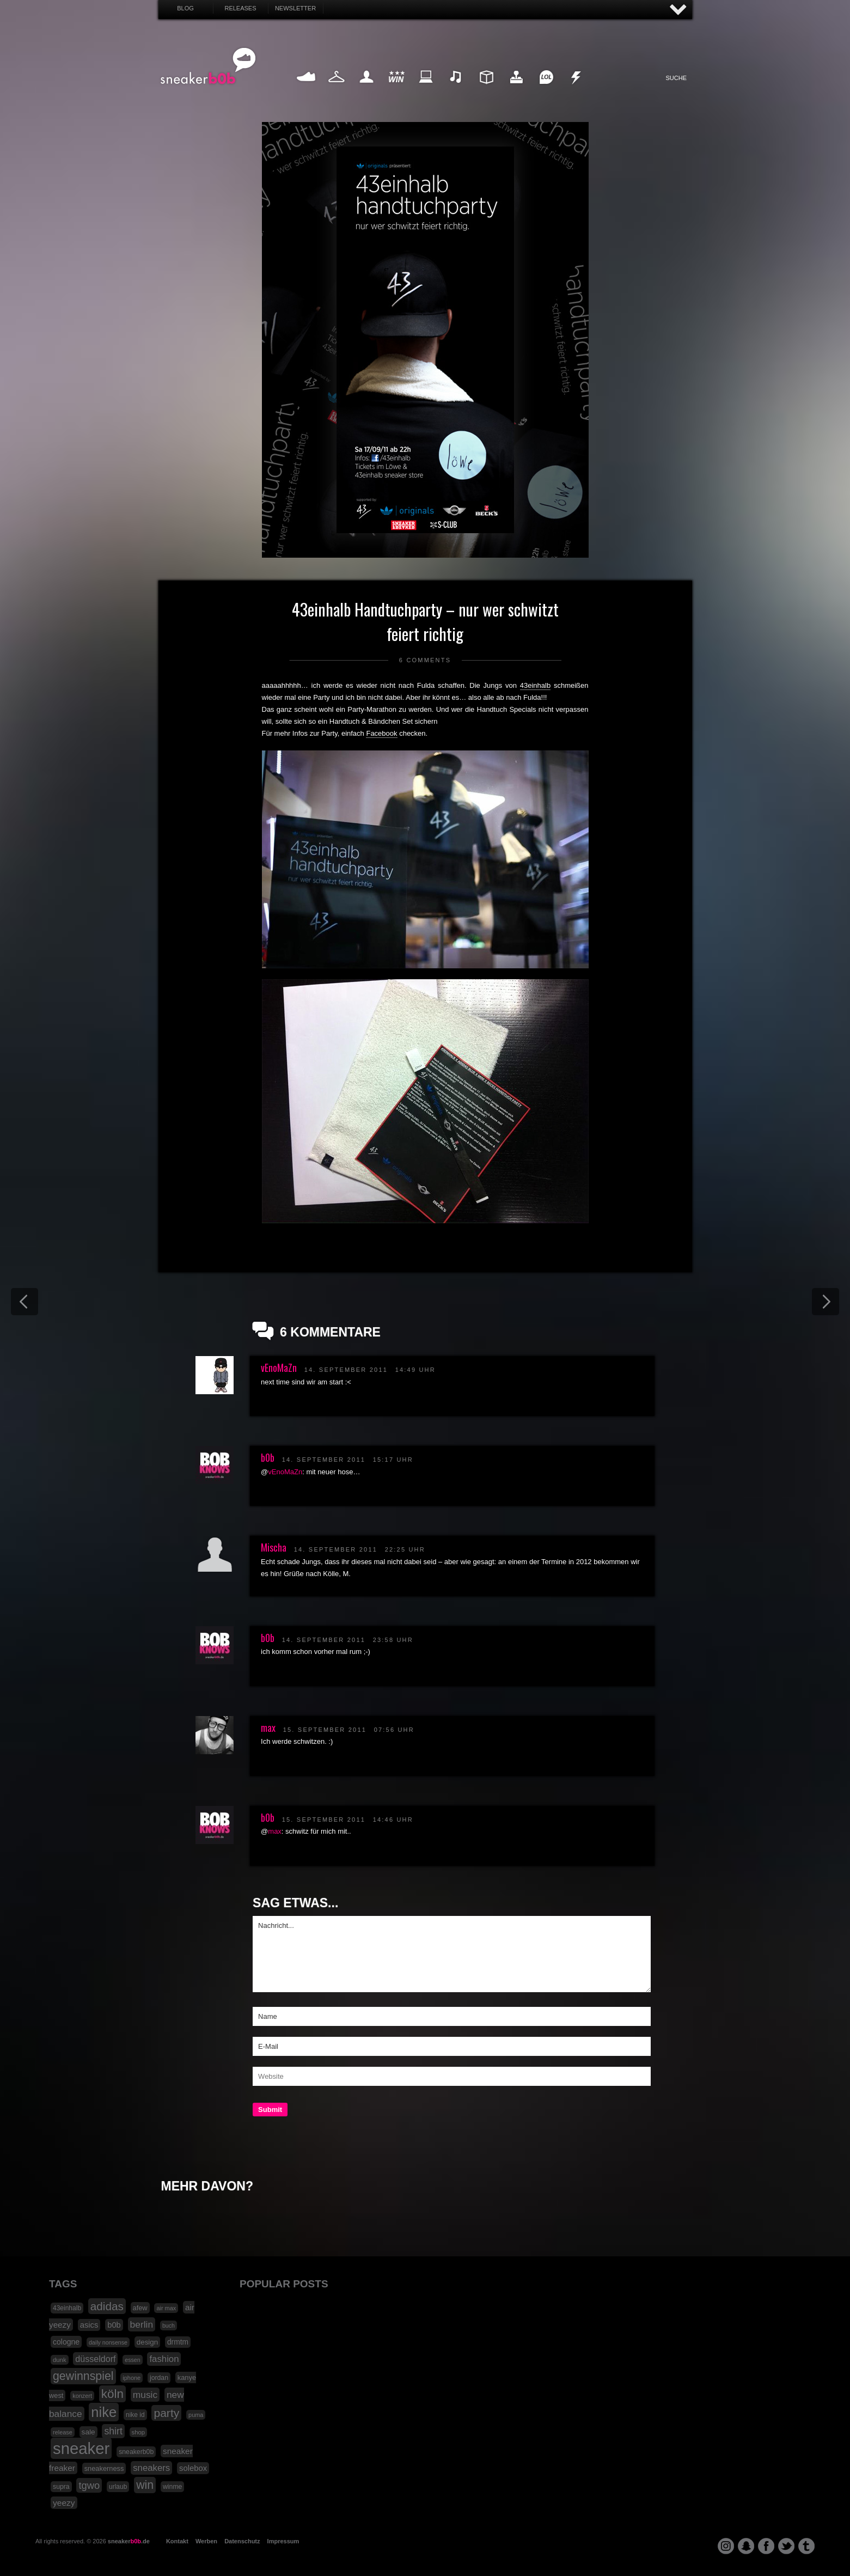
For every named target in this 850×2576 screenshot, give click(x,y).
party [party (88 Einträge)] (166, 2413)
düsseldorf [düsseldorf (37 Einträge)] (95, 2359)
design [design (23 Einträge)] (147, 2342)
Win (396, 90)
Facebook (381, 733)
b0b (267, 1457)
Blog (185, 8)
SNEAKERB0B (208, 66)
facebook (766, 2546)
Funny (546, 90)
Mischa (273, 1547)
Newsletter (295, 8)
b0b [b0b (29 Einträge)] (114, 2325)
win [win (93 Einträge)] (145, 2485)
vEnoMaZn (279, 1367)
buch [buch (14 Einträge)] (168, 2325)
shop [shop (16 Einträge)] (138, 2432)
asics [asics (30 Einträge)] (89, 2325)
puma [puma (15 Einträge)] (195, 2415)
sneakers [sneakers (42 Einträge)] (151, 2468)
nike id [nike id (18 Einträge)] (135, 2415)
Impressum (283, 2541)
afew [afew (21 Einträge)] (140, 2308)
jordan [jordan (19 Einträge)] (159, 2378)
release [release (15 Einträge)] (62, 2432)
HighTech (516, 90)
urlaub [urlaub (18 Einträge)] (118, 2486)
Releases (240, 8)
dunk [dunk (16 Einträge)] (59, 2360)
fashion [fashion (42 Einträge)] (164, 2359)
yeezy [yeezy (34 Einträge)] (64, 2502)
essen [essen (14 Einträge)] (132, 2360)
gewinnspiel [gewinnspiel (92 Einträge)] (83, 2376)
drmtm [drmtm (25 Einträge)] (177, 2342)
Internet (426, 90)
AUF (678, 10)
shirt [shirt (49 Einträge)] (113, 2431)
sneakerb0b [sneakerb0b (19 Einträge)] (136, 2452)
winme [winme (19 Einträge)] (172, 2486)
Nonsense (576, 90)
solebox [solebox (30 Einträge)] (193, 2468)
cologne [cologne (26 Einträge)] (66, 2341)
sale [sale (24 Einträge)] (88, 2432)
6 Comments (425, 660)
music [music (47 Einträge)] (145, 2394)
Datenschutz (242, 2541)
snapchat (746, 2546)
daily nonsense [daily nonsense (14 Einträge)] (108, 2342)
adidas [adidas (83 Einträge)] (107, 2306)
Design (486, 90)
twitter (786, 2546)
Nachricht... (452, 1954)
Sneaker (306, 90)
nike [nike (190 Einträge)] (104, 2412)
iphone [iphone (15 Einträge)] (131, 2377)
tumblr (806, 2546)
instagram (726, 2546)
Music (456, 90)
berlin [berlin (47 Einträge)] (142, 2324)
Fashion (336, 90)
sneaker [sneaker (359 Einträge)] (81, 2448)
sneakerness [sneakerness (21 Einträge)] (104, 2468)
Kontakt (177, 2541)
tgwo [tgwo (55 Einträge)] (89, 2485)
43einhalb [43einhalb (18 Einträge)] (67, 2308)
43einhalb (535, 685)
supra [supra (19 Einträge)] (61, 2486)
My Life (366, 90)
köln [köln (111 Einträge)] (112, 2394)
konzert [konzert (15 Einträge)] (82, 2395)
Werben (206, 2541)
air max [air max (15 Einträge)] (166, 2308)
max (268, 1727)
